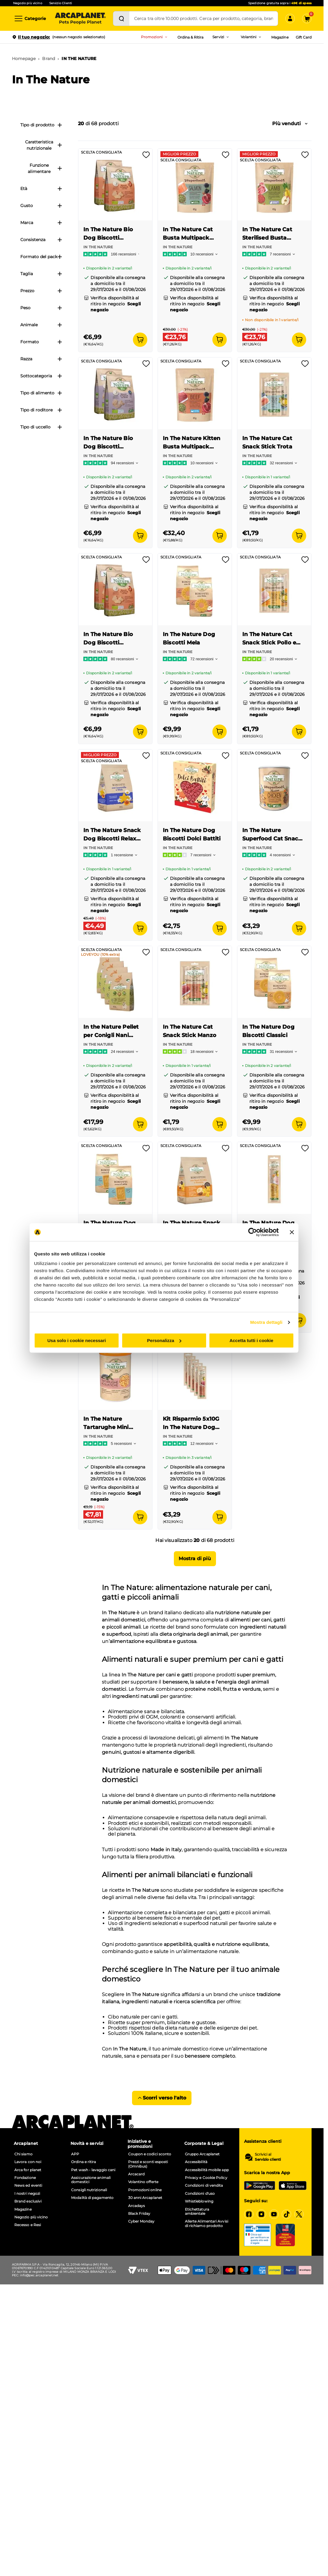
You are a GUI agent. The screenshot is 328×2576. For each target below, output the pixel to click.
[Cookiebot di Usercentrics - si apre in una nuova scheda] (252, 1232)
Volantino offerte (143, 2182)
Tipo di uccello (41, 427)
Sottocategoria (41, 376)
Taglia (41, 273)
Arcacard (136, 2174)
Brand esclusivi (28, 2201)
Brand (48, 58)
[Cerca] (121, 18)
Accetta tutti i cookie (251, 1340)
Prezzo (41, 290)
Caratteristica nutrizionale (44, 145)
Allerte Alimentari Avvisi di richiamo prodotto (206, 2223)
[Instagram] (261, 2214)
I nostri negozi (27, 2193)
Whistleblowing (199, 2201)
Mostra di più (195, 1558)
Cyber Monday (141, 2221)
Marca (41, 222)
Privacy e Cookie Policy (206, 2178)
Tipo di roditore (41, 410)
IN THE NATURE (79, 58)
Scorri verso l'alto (161, 2098)
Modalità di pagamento (92, 2198)
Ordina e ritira (83, 2162)
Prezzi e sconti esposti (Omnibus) (148, 2164)
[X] (299, 2214)
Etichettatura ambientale (197, 2211)
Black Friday (139, 2213)
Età (41, 188)
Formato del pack (41, 256)
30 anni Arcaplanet (145, 2198)
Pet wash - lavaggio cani (93, 2170)
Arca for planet (27, 2170)
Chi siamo (23, 2154)
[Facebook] (249, 2214)
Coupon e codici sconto (149, 2154)
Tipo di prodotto (41, 125)
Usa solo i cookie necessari (76, 1340)
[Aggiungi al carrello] (140, 340)
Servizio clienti (268, 2159)
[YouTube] (274, 2214)
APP (75, 2154)
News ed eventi (28, 2185)
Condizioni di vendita (204, 2185)
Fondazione (25, 2178)
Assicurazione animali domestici (91, 2180)
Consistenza (41, 239)
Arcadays (136, 2206)
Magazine (279, 37)
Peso (41, 307)
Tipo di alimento (41, 393)
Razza (41, 359)
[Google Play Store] (259, 2185)
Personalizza (164, 1340)
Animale (41, 324)
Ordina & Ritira (190, 37)
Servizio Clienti (60, 3)
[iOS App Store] (292, 2185)
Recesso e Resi (27, 2225)
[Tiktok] (286, 2214)
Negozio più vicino (27, 3)
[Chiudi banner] (292, 1232)
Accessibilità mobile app (207, 2170)
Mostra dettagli (266, 1322)
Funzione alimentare (45, 168)
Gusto (41, 205)
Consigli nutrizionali (89, 2190)
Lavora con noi (27, 2162)
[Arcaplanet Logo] (80, 18)
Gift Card (304, 37)
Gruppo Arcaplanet (202, 2154)
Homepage (24, 58)
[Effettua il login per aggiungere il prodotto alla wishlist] (146, 157)
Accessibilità (196, 2162)
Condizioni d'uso (200, 2193)
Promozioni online (145, 2190)
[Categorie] (30, 18)
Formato (41, 341)
